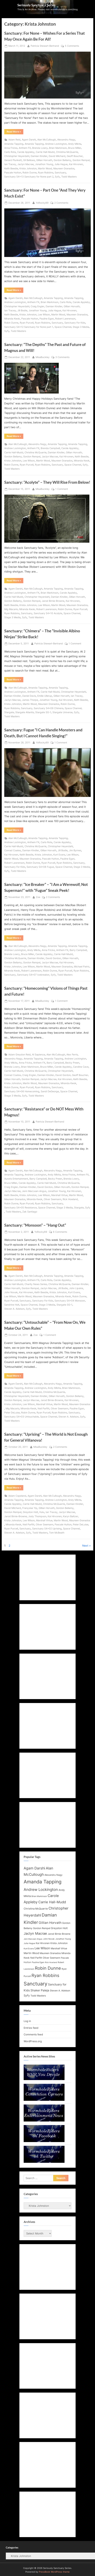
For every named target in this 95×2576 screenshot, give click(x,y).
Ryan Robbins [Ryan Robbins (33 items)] (45, 1975)
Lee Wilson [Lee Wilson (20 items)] (42, 1948)
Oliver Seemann (52, 1199)
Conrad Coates (12, 850)
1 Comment (61, 489)
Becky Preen (72, 1062)
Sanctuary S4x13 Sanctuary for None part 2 (28, 176)
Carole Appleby (25, 152)
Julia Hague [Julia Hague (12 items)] (29, 1943)
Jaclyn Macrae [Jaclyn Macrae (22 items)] (35, 1933)
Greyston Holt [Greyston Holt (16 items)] (59, 1928)
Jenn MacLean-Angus (34, 1191)
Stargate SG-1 (43, 712)
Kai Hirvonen (76, 164)
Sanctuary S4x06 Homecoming (21, 1091)
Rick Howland (70, 1199)
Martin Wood (45, 168)
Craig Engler (37, 306)
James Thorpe (30, 700)
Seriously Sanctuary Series (36, 5)
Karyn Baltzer (70, 1516)
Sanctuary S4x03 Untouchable (21, 1416)
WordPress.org (33, 2041)
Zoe (38, 896)
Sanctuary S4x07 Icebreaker (33, 974)
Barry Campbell (78, 950)
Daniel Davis (29, 695)
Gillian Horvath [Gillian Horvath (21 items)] (50, 1923)
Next (85, 1545)
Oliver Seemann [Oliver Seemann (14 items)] (51, 1957)
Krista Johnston (28, 168)
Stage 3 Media (81, 327)
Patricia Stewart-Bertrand (45, 45)
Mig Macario (11, 609)
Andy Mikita (74, 143)
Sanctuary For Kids (74, 322)
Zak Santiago (29, 1211)
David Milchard (57, 156)
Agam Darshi (29, 139)
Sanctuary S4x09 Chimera (48, 708)
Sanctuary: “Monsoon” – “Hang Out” (35, 1225)
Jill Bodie (22, 310)
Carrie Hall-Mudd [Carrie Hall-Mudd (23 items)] (52, 1902)
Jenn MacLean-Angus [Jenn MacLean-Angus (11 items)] (33, 1939)
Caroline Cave (81, 1066)
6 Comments (60, 1232)
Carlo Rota (10, 152)
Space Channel (62, 327)
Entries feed (31, 2027)
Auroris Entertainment (16, 1178)
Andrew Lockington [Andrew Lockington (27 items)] (41, 1889)
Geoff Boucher (75, 156)
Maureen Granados (63, 168)
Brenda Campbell (50, 448)
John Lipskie (76, 1288)
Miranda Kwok (12, 318)
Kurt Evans (59, 854)
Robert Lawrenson (65, 318)
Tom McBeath (56, 1532)
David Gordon (53, 958)
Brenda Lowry (40, 148)
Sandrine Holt (11, 1304)
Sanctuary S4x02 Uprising (47, 1528)
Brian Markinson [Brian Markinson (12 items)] (39, 1896)
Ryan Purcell (27, 322)
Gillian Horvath (44, 160)
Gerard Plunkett (13, 160)
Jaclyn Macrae (25, 164)
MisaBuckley (43, 357)
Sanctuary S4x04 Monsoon (69, 1300)
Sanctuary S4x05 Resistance (20, 1207)
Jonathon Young (44, 164)
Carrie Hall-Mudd (45, 152)
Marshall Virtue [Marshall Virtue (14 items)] (59, 1948)
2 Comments (61, 203)
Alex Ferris (72, 1054)
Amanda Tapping (13, 143)
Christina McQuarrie (67, 152)
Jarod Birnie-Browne (53, 601)
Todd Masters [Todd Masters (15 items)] (38, 1995)
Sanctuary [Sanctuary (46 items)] (35, 1984)
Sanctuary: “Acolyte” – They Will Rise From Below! (47, 482)
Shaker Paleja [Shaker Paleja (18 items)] (39, 1990)
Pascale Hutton (12, 172)
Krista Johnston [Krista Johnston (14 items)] (59, 1943)
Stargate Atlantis (24, 712)
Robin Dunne (29, 172)
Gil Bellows (29, 160)
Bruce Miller (74, 148)
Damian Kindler (39, 156)
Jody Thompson (37, 1516)
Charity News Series (36, 1284)
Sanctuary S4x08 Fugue (40, 867)
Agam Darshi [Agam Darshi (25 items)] (34, 1868)
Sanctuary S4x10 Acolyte (48, 613)
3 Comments (62, 357)
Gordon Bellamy (62, 160)
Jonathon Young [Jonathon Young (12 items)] (63, 1939)
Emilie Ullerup (44, 695)
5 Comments (72, 46)
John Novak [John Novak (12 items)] (49, 1939)
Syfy (57, 176)
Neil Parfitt (43, 1408)
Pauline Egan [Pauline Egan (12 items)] (38, 1962)
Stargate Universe (62, 712)
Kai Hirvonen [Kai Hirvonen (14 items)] (43, 1943)
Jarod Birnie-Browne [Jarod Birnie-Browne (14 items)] (59, 1933)
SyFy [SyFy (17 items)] (27, 1995)
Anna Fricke (10, 148)
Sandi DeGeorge (50, 1091)
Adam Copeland (17, 1495)
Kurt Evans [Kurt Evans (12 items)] (29, 1948)
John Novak (11, 1292)
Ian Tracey (10, 164)
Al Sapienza (38, 1054)
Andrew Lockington (56, 143)
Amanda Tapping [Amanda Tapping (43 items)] (42, 1882)
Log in (27, 2021)
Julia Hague (61, 164)
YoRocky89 (42, 202)
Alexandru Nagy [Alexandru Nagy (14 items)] (53, 1875)
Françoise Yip (29, 1508)
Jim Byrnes (75, 850)
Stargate (9, 712)
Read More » (15, 132)
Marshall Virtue (59, 1195)
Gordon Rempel (81, 160)
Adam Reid (14, 139)
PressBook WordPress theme (54, 2572)
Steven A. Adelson (14, 1308)
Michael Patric (82, 966)
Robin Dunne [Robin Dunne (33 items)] (48, 1968)
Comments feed (33, 2034)
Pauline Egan (46, 318)
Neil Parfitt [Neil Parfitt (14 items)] (36, 1957)
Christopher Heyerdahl (16, 156)
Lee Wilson (44, 314)
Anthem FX (25, 148)
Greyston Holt (30, 1512)
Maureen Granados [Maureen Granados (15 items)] (50, 1953)
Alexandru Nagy (66, 139)
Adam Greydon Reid (19, 1054)
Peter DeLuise (12, 1412)
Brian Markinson (58, 148)
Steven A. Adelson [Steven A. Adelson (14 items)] (60, 1990)
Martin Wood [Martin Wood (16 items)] (31, 1953)
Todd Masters (69, 176)
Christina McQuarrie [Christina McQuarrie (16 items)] (36, 1908)
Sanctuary (60, 172)
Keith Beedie (11, 168)
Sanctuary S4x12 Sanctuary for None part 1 (28, 327)
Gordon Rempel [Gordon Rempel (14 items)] (41, 1928)
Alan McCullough (46, 139)
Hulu (41, 1512)
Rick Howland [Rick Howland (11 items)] (51, 1962)
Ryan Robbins (45, 172)
